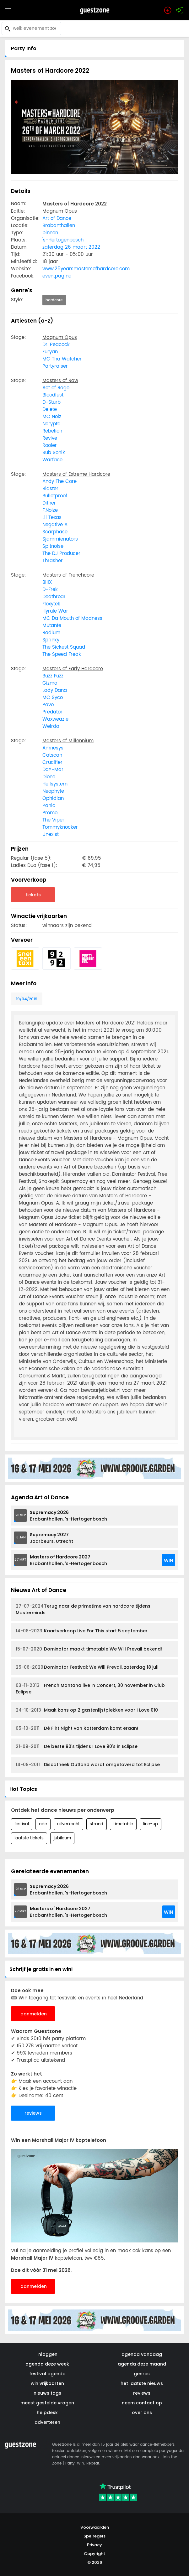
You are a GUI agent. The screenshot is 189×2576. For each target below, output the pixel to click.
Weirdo (50, 726)
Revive (49, 438)
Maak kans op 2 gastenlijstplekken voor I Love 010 (87, 1710)
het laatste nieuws (142, 2383)
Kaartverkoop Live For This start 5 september (82, 1631)
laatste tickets (29, 1838)
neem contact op (142, 2403)
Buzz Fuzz (52, 676)
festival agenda (47, 2374)
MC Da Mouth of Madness (72, 618)
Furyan (50, 352)
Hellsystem (55, 784)
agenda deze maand (142, 2364)
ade (43, 1824)
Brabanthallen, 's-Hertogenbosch (68, 1515)
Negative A (55, 525)
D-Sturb (51, 402)
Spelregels (94, 2536)
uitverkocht (68, 1824)
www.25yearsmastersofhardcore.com (86, 269)
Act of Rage (55, 388)
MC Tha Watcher (62, 359)
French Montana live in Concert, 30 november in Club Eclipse (90, 1688)
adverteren (47, 2422)
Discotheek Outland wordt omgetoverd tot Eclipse (88, 1764)
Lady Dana (54, 690)
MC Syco (52, 698)
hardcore (54, 300)
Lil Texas (52, 517)
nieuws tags (47, 2393)
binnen (50, 233)
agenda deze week (47, 2364)
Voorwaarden (94, 2527)
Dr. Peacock (56, 345)
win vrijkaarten (47, 2383)
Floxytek (51, 604)
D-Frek (50, 589)
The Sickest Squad (63, 647)
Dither (49, 503)
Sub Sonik (53, 453)
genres (142, 2374)
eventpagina (57, 276)
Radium (51, 633)
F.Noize (50, 510)
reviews (33, 2113)
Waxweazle (55, 719)
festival (21, 1824)
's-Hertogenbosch (63, 240)
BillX (47, 582)
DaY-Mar (52, 770)
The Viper (53, 820)
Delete (49, 409)
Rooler (49, 445)
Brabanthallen (58, 226)
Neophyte (53, 791)
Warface (52, 460)
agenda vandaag (142, 2354)
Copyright (94, 2554)
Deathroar (54, 597)
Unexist (50, 834)
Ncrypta (51, 424)
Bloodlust (52, 395)
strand (96, 1824)
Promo (49, 813)
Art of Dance (56, 218)
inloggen (47, 2354)
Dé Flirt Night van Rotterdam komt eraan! (77, 1728)
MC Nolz (51, 417)
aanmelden (33, 2014)
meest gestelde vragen (47, 2403)
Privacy (94, 2545)
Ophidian (53, 798)
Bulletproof (54, 496)
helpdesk (47, 2412)
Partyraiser (55, 366)
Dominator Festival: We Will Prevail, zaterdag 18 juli (87, 1667)
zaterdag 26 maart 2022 (71, 247)
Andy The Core (59, 481)
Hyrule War (55, 611)
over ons (142, 2412)
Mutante (51, 626)
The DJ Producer (61, 553)
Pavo (48, 705)
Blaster (50, 489)
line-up (150, 1824)
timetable (123, 1824)
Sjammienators (60, 539)
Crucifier (52, 762)
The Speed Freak (61, 654)
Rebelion (52, 431)
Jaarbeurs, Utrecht (51, 1538)
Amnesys (52, 748)
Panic (48, 806)
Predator (52, 712)
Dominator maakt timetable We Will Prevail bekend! (89, 1649)
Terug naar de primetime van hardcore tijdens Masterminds (83, 1609)
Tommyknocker (60, 827)
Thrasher (52, 561)
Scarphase (55, 532)
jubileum (62, 1838)
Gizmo (49, 683)
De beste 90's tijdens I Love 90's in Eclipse (77, 1746)
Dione (48, 777)
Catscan (52, 755)
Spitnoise (52, 546)
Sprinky (50, 640)
